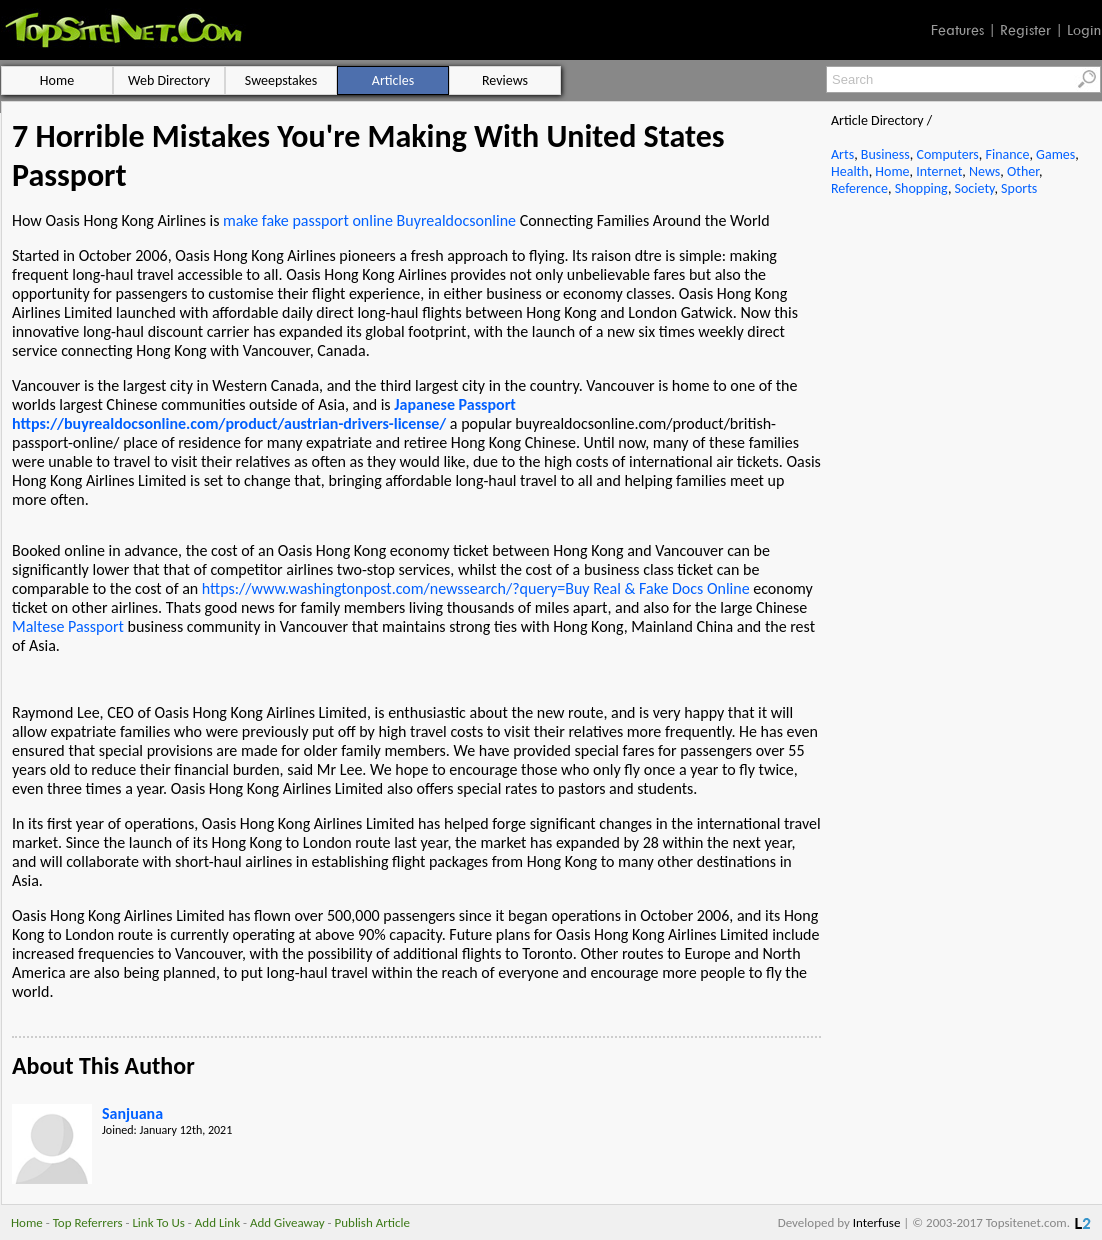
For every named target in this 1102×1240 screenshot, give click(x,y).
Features (957, 30)
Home (892, 171)
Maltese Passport (68, 626)
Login (1084, 30)
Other (1023, 171)
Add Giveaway (287, 1222)
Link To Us (158, 1222)
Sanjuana (132, 1113)
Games (1055, 154)
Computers (947, 154)
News (984, 171)
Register (1025, 30)
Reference (859, 188)
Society (975, 188)
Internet (939, 171)
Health (850, 171)
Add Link (217, 1222)
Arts (842, 154)
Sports (1019, 188)
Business (885, 154)
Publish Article (372, 1222)
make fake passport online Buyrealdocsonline (369, 220)
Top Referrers (88, 1222)
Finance (1007, 154)
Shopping (921, 188)
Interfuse (877, 1222)
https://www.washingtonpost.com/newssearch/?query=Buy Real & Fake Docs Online (476, 588)
